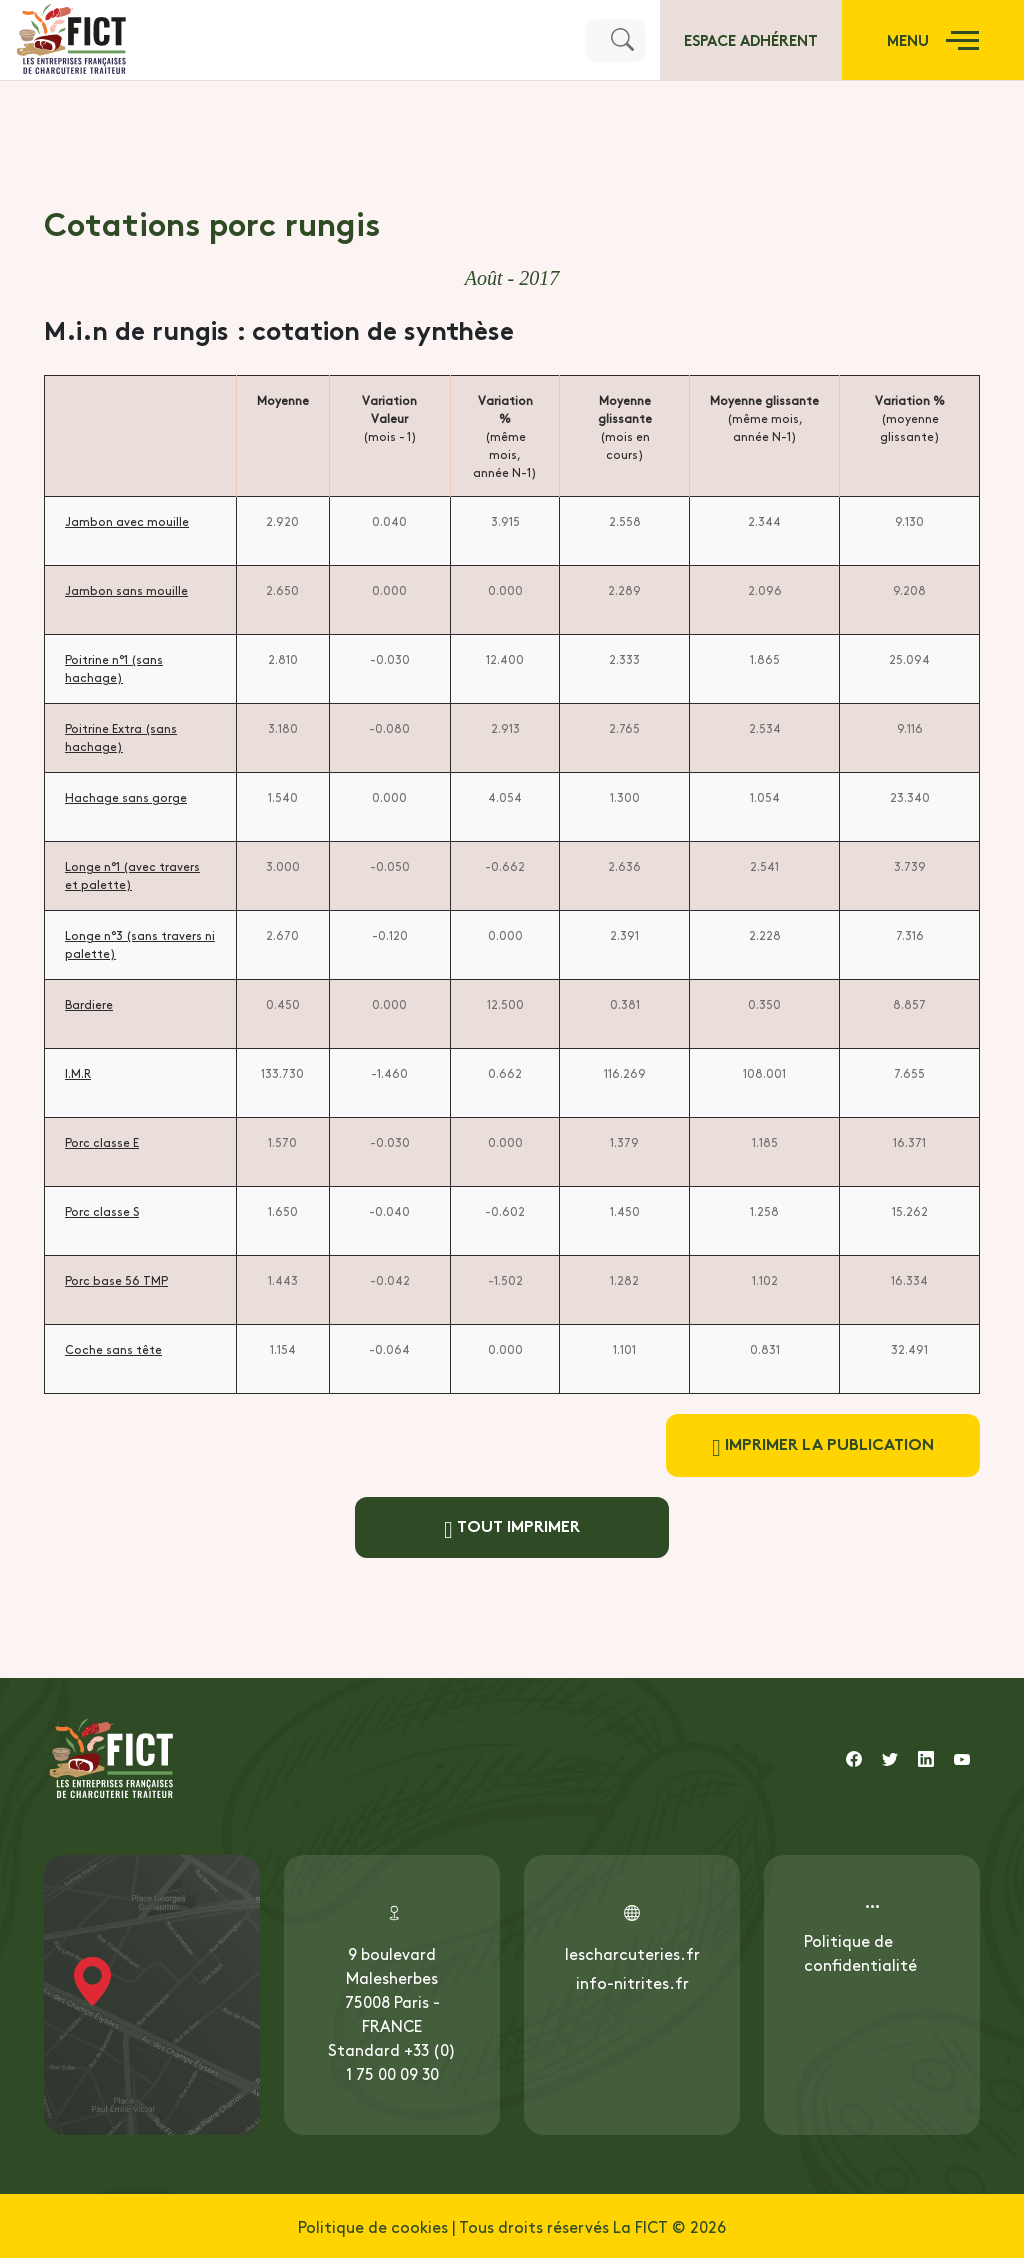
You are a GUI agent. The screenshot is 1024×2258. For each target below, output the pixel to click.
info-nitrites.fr (632, 1982)
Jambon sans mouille (126, 590)
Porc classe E (102, 1142)
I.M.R (78, 1073)
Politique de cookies (373, 2226)
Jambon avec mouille (127, 521)
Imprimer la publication (823, 1445)
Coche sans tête (113, 1349)
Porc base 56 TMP (116, 1280)
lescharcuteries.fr (632, 1953)
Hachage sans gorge (126, 797)
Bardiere (89, 1004)
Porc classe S (102, 1211)
